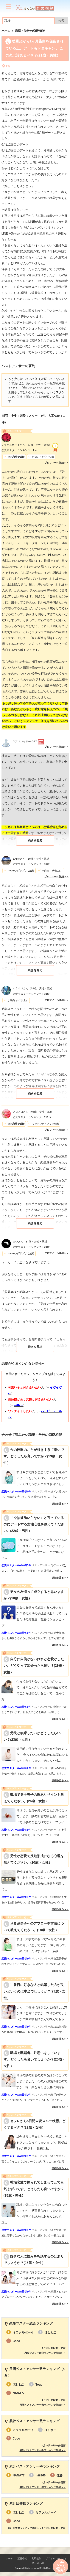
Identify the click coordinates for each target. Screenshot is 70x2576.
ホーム (9, 2558)
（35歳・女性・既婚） (32, 858)
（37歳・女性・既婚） (31, 1241)
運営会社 (22, 2558)
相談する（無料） (60, 2566)
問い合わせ (38, 2563)
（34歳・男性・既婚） (34, 988)
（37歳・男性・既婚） (26, 444)
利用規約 (36, 2558)
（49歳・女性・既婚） (34, 1111)
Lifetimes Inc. (31, 2568)
